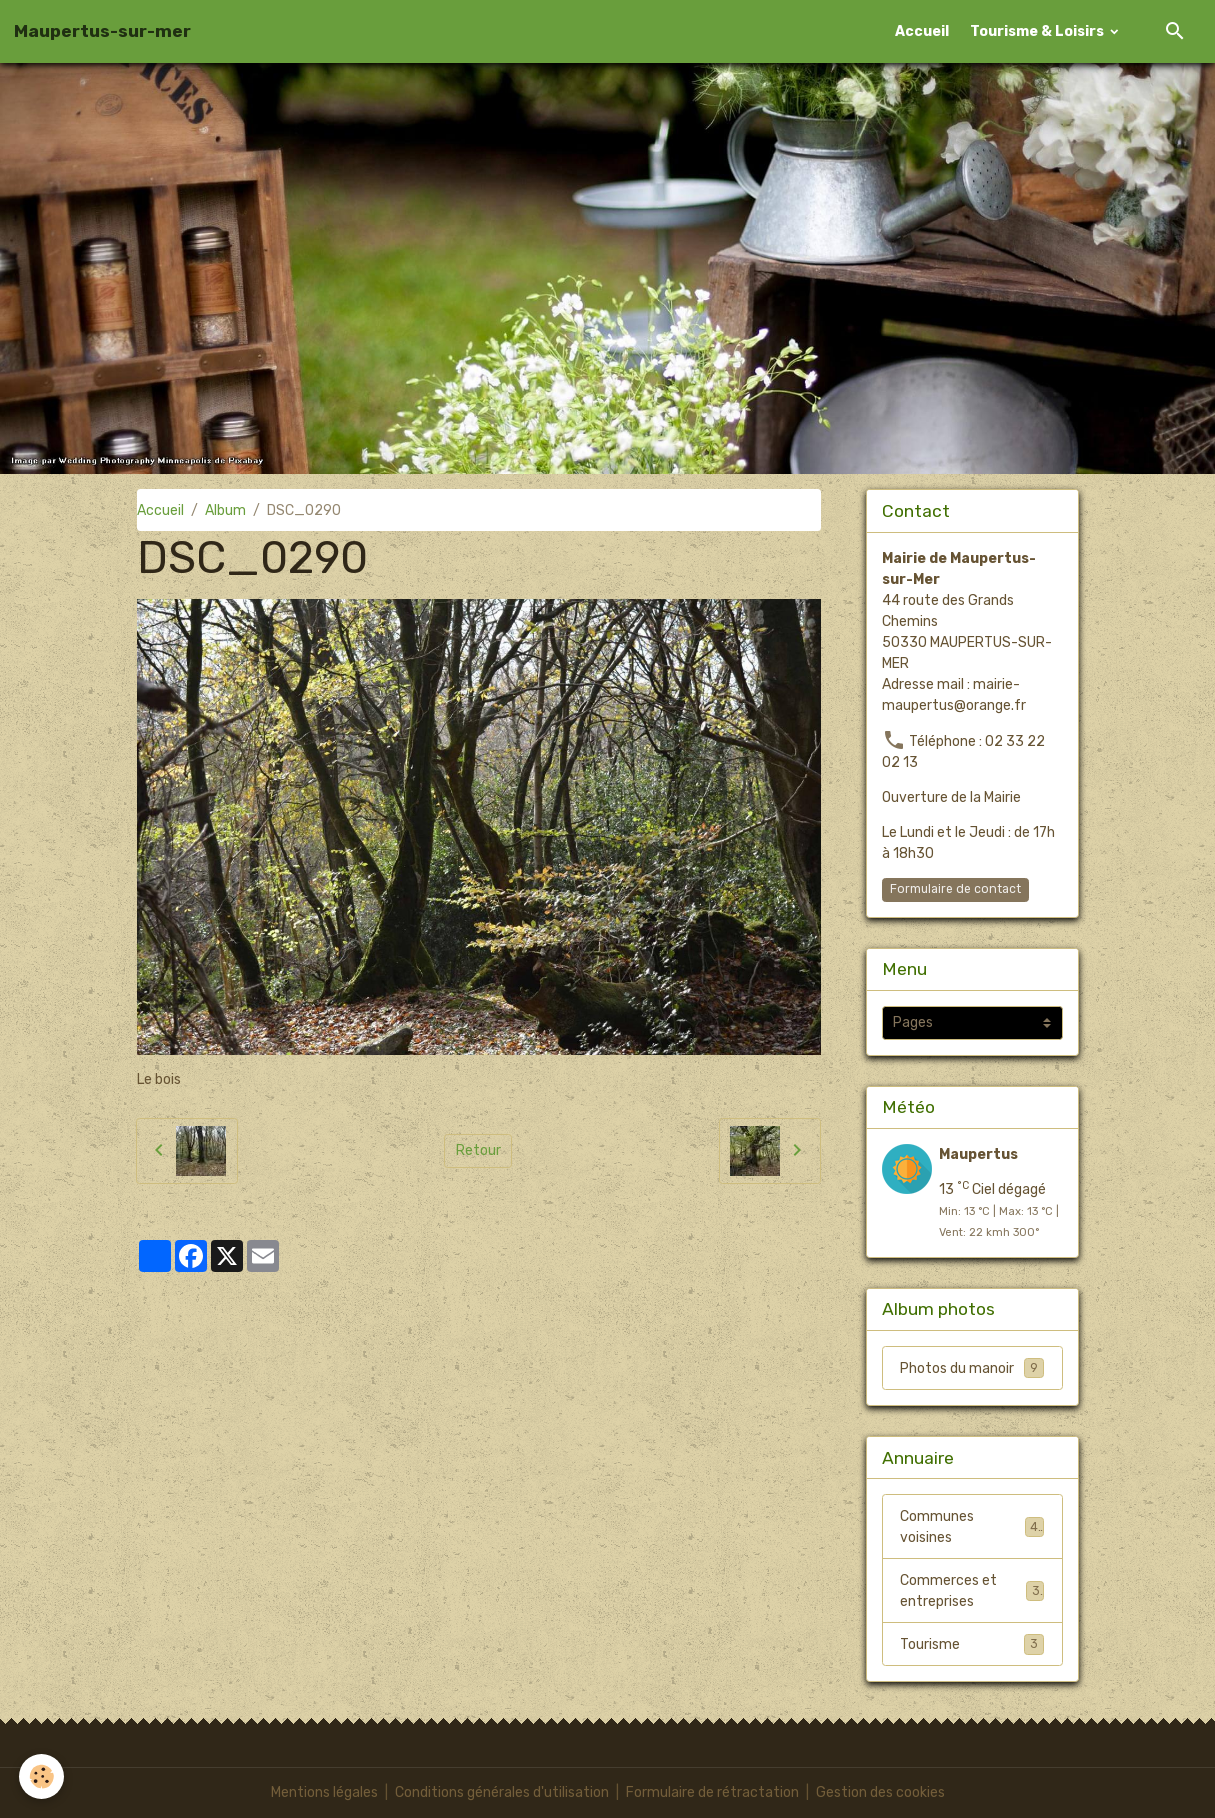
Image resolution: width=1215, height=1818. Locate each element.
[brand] (102, 31)
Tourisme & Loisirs (1038, 31)
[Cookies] (42, 1776)
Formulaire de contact (955, 889)
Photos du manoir (972, 1368)
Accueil (922, 31)
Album (225, 510)
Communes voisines (972, 1527)
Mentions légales (324, 1792)
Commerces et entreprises (972, 1591)
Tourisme (972, 1644)
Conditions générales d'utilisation (502, 1792)
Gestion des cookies (880, 1792)
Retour (478, 1150)
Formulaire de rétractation (712, 1792)
